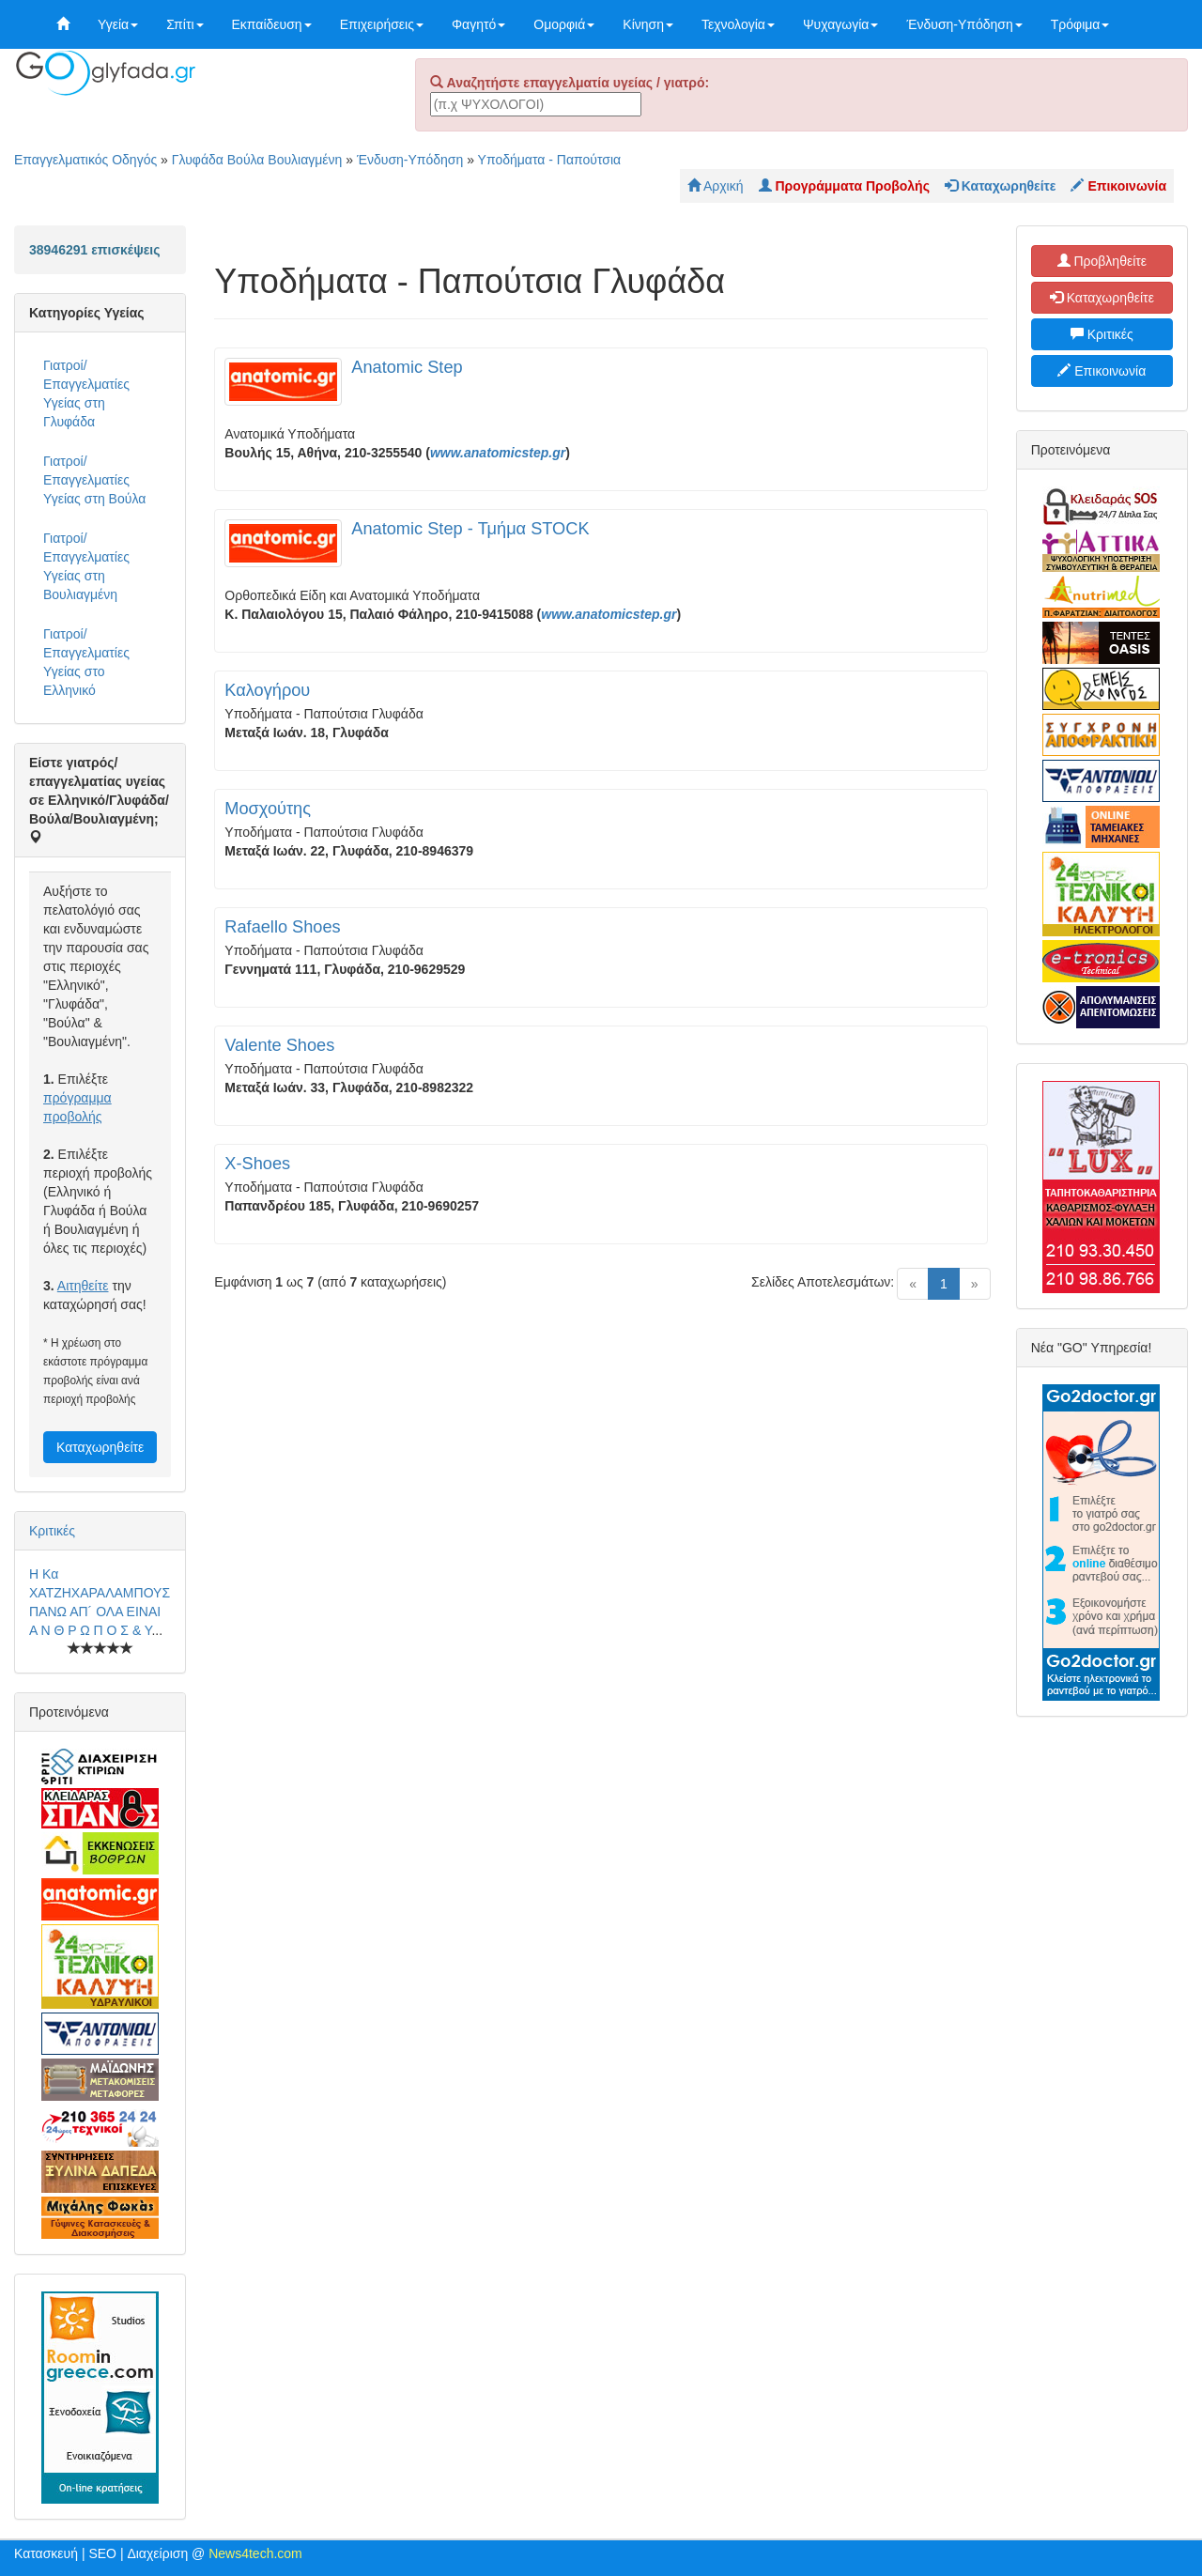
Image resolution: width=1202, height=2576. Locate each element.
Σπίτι (184, 24)
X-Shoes (257, 1163)
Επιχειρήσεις (382, 24)
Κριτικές (52, 1530)
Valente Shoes (279, 1045)
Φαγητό (478, 24)
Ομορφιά (563, 24)
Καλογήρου (267, 690)
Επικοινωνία (1101, 370)
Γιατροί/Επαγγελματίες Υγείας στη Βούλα (94, 480)
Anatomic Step (406, 367)
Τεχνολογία (738, 24)
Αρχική (715, 185)
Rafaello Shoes (282, 927)
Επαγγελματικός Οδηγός (85, 159)
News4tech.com (255, 2553)
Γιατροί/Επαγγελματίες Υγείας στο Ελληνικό (86, 662)
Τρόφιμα (1080, 24)
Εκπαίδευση (272, 24)
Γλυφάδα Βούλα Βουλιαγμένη (257, 159)
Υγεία (118, 24)
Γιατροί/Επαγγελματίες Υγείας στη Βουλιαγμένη (86, 566)
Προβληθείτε (1102, 261)
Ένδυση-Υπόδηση (964, 24)
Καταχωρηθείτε (100, 1447)
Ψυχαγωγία (841, 24)
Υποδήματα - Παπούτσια (549, 159)
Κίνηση (648, 24)
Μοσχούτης (267, 808)
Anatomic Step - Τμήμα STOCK (470, 528)
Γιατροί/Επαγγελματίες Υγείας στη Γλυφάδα (86, 393)
